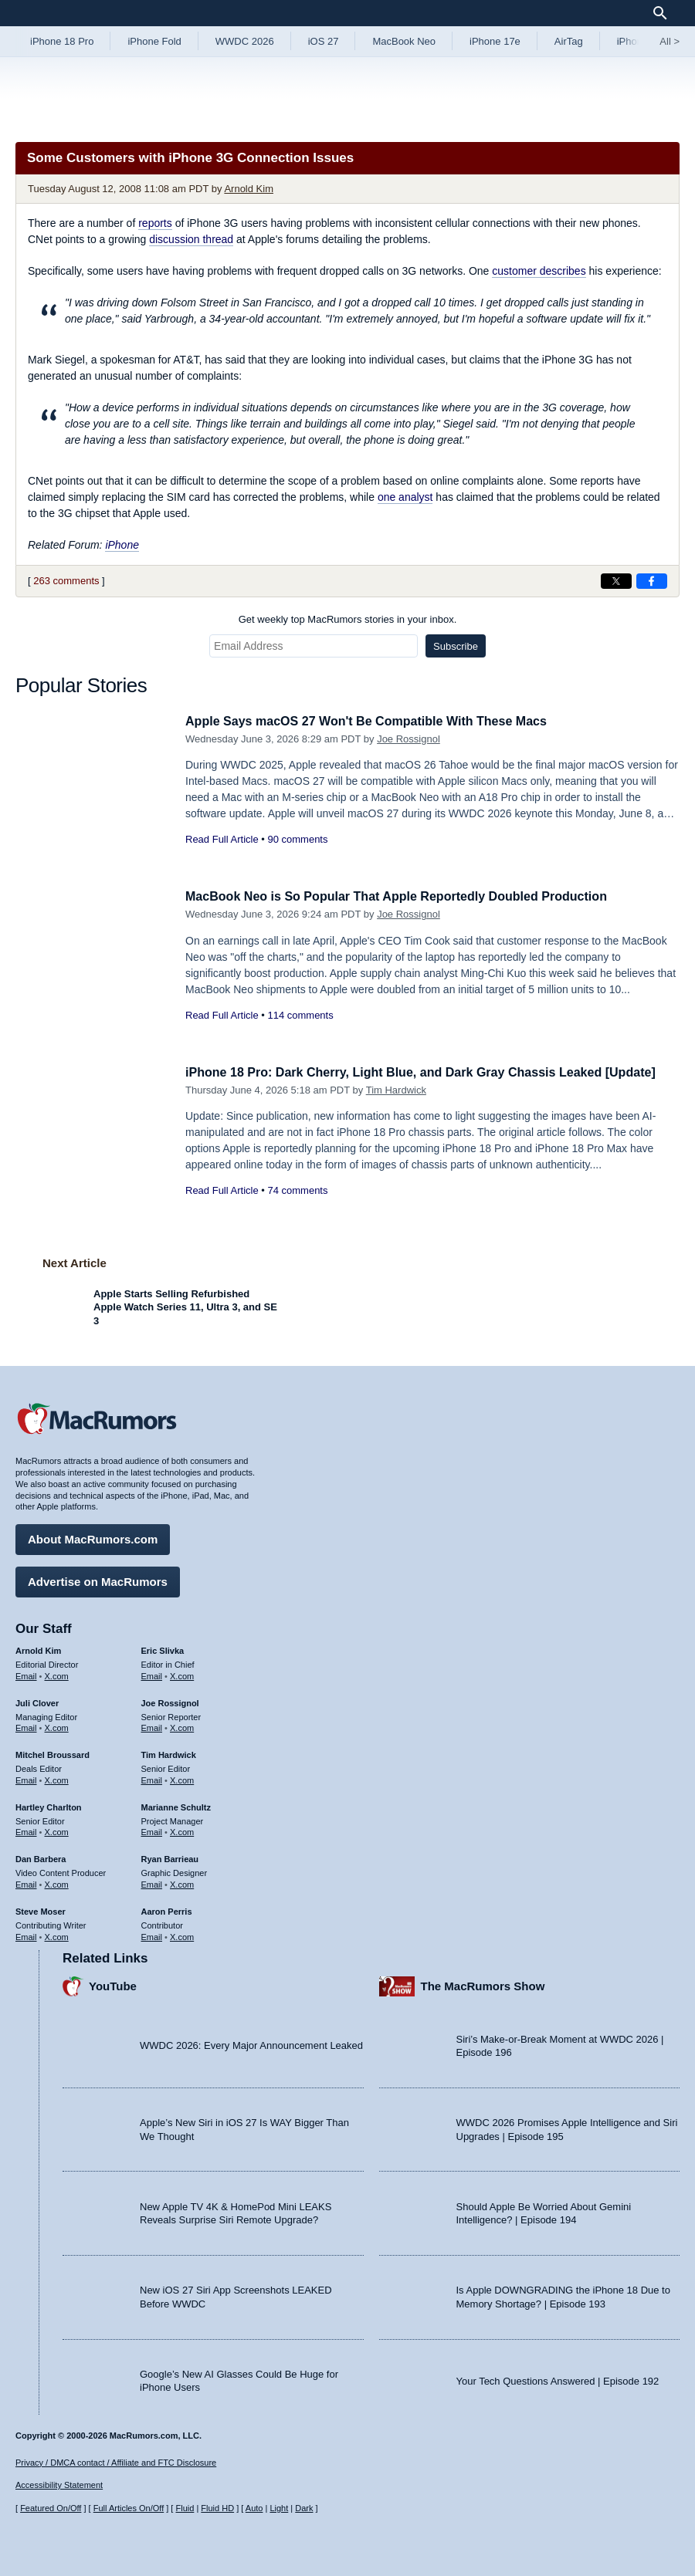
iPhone (122, 545)
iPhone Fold (154, 41)
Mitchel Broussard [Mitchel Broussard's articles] (52, 1752)
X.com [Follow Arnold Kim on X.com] (57, 1673)
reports (155, 223)
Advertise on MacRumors (98, 1579)
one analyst (405, 497)
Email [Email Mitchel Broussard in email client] (26, 1778)
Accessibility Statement (59, 2485)
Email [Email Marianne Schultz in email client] (152, 1829)
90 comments (297, 839)
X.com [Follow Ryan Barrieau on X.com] (182, 1882)
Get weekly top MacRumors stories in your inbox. (348, 619)
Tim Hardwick (396, 1107)
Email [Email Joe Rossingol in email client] (152, 1725)
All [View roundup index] (669, 41)
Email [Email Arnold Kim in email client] (26, 1673)
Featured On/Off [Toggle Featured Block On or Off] (50, 2508)
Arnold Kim (248, 188)
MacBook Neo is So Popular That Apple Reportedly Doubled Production (408, 896)
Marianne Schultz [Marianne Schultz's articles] (176, 1805)
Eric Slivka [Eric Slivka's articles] (163, 1648)
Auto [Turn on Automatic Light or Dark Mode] (254, 2508)
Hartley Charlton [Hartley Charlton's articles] (48, 1805)
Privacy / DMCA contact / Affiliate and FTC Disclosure (115, 2462)
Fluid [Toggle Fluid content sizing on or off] (184, 2508)
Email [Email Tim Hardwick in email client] (152, 1778)
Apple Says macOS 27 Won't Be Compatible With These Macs (376, 721)
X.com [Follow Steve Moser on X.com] (57, 1934)
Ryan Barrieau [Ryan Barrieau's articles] (170, 1856)
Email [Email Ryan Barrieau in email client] (152, 1882)
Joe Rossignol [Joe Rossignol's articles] (170, 1701)
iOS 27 (323, 41)
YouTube (113, 1983)
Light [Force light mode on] (279, 2508)
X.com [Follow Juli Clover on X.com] (57, 1725)
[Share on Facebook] (651, 581)
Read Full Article (222, 839)
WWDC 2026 (244, 41)
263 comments (66, 581)
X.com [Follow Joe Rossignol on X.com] (182, 1725)
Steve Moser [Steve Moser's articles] (40, 1909)
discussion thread (191, 239)
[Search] (665, 13)
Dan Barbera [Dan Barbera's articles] (40, 1856)
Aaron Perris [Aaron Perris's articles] (166, 1909)
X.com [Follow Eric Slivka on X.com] (182, 1673)
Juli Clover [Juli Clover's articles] (37, 1701)
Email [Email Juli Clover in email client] (26, 1725)
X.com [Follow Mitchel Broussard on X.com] (57, 1778)
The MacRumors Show (483, 1983)
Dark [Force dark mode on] (304, 2508)
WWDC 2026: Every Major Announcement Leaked (251, 2043)
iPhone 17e (495, 41)
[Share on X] (616, 581)
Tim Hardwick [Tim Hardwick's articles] (168, 1752)
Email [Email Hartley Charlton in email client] (26, 1829)
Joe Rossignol (408, 739)
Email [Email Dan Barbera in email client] (26, 1882)
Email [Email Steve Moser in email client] (26, 1934)
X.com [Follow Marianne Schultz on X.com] (182, 1829)
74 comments (297, 1208)
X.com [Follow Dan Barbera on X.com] (57, 1882)
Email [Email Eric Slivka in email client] (152, 1673)
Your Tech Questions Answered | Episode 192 (557, 2378)
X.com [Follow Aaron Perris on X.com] (182, 1934)
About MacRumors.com (93, 1536)
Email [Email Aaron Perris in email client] (152, 1934)
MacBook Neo (404, 41)
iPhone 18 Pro (61, 41)
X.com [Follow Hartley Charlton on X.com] (57, 1829)
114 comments (300, 1015)
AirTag (568, 41)
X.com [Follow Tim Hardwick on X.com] (182, 1778)
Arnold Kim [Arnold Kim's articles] (38, 1648)
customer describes (538, 271)
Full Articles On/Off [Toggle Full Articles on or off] (128, 2508)
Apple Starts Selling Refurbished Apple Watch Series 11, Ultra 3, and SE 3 (185, 1307)
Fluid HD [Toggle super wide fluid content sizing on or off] (217, 2508)
